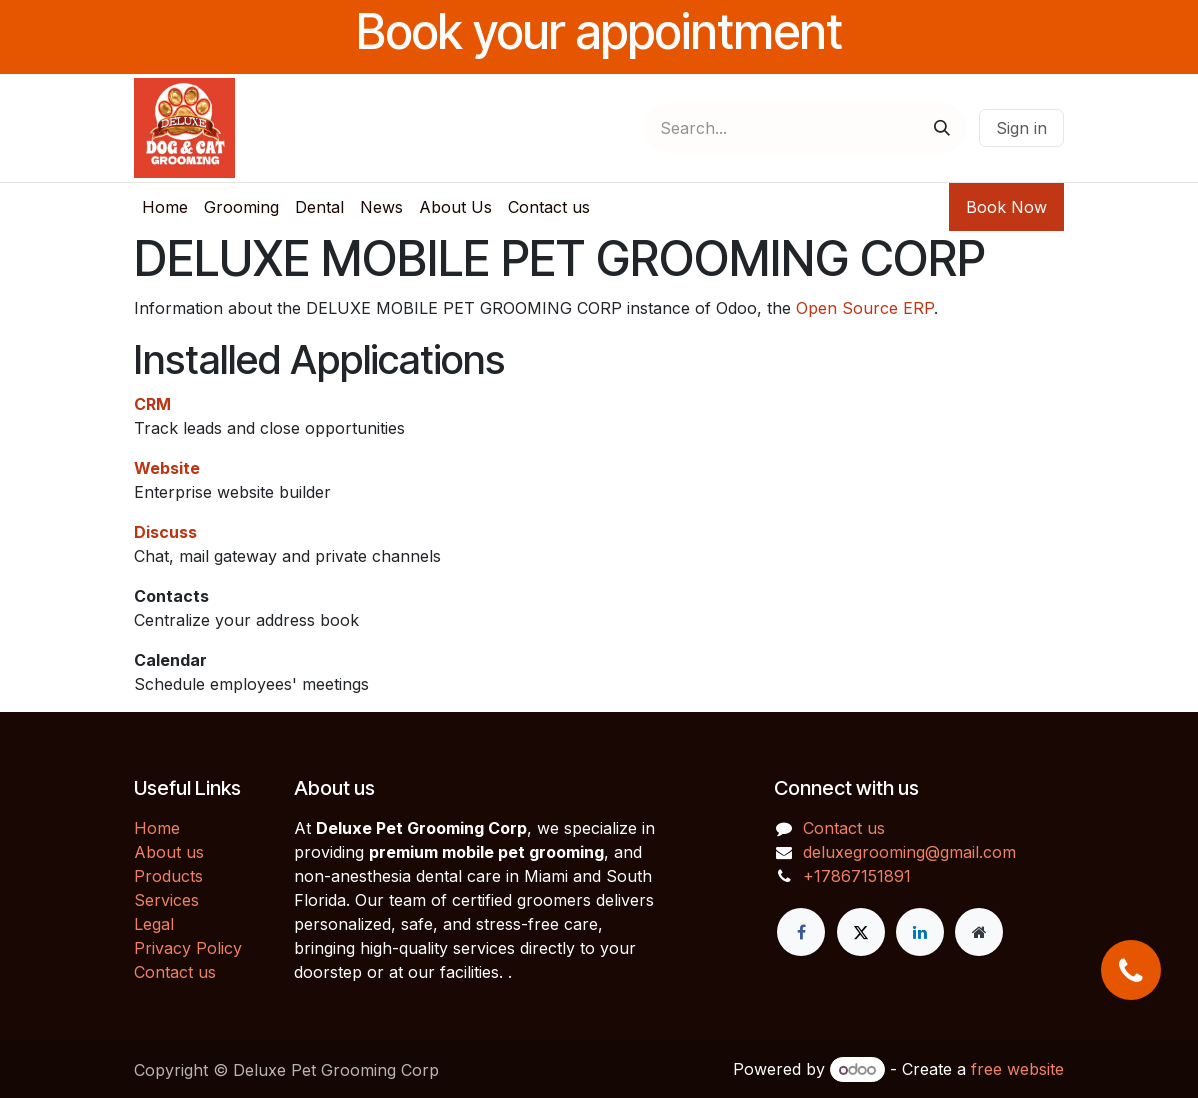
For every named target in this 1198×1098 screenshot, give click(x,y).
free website (1017, 1069)
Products (168, 876)
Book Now (1006, 207)
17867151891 (862, 876)
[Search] (942, 128)
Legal (154, 924)
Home (157, 828)
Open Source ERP (865, 308)
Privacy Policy (188, 948)
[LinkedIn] (920, 932)
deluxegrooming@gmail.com (909, 852)
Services (166, 900)
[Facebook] (801, 932)
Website (167, 468)
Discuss (165, 532)
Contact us (175, 972)
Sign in (1021, 128)
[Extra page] (979, 932)
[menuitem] (165, 207)
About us (169, 852)
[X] (861, 932)
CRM (152, 404)
